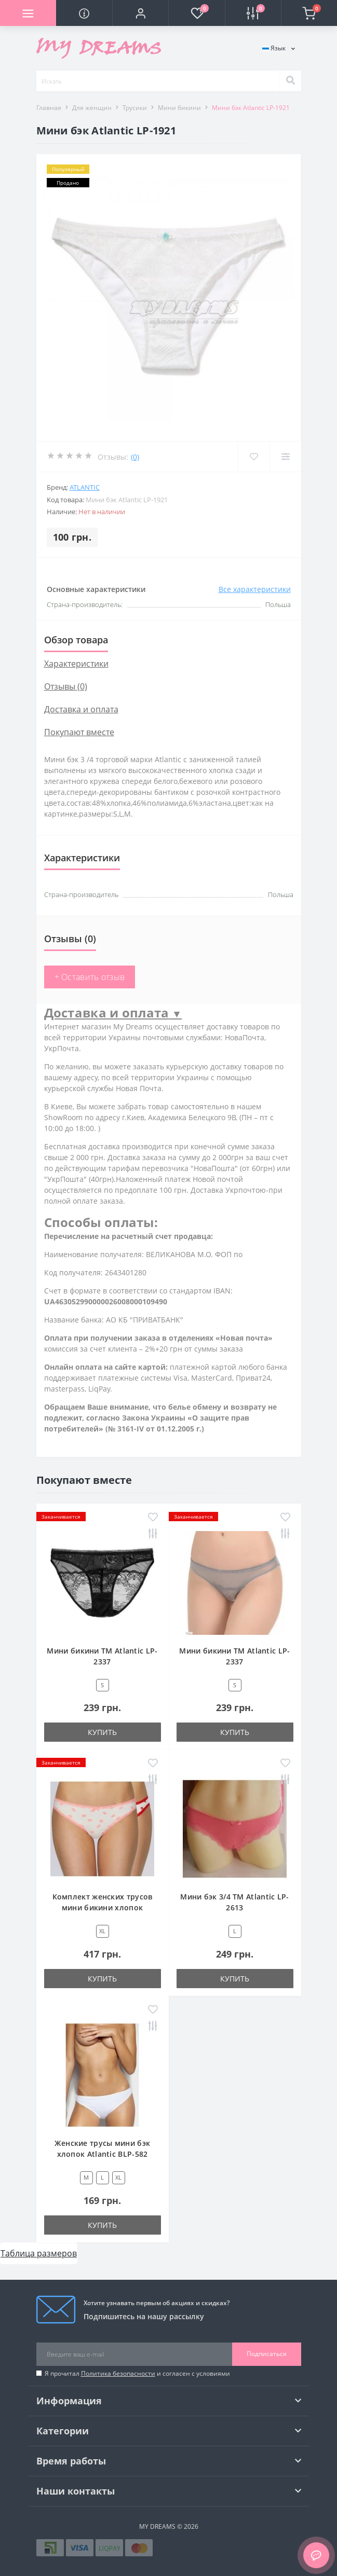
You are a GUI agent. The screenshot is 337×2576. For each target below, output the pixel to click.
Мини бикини (179, 107)
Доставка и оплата (81, 709)
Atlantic (85, 487)
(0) (135, 457)
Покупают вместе (79, 732)
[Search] (290, 81)
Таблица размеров (39, 2253)
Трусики (135, 107)
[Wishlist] (253, 456)
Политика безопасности (118, 2373)
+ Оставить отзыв (90, 977)
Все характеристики (255, 589)
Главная (48, 107)
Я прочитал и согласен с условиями (137, 2373)
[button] (140, 13)
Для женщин (92, 107)
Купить (102, 1732)
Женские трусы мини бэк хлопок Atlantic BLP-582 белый (103, 2154)
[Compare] (285, 456)
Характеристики (76, 663)
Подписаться (267, 2353)
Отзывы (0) (65, 686)
